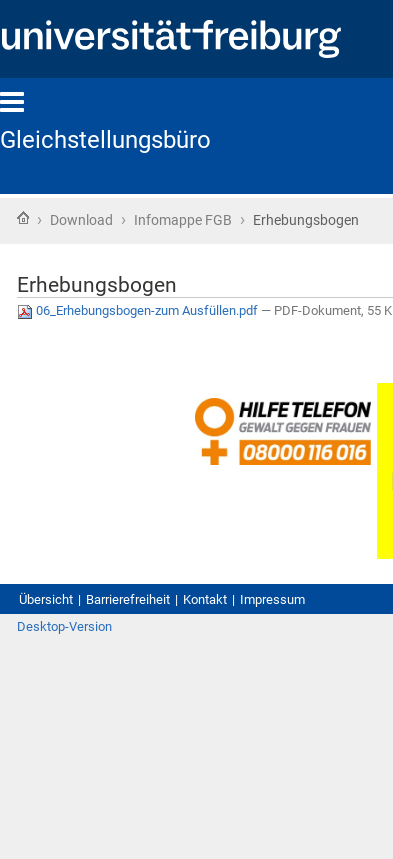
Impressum (272, 599)
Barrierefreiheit (128, 599)
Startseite (23, 218)
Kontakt (205, 599)
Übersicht (46, 599)
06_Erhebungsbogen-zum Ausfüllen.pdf (139, 310)
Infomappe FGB (183, 220)
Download (81, 220)
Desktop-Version (64, 626)
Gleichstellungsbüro (105, 140)
